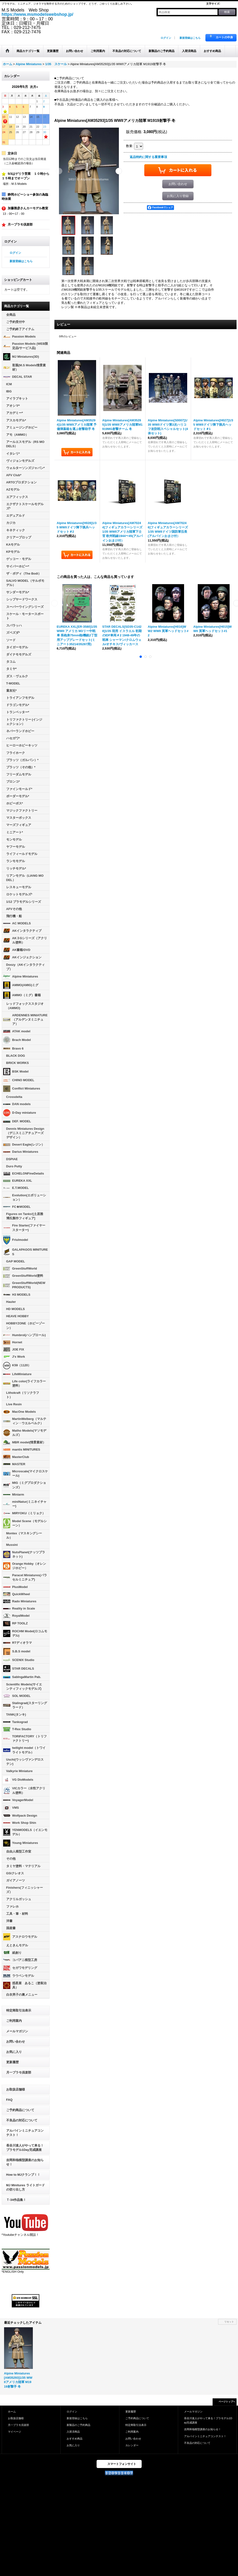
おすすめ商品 (74, 2438)
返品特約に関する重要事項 (148, 157)
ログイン (166, 37)
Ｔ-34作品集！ (16, 2200)
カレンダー (132, 2445)
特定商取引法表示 (18, 2010)
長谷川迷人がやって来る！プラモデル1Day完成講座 (25, 2148)
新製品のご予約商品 (78, 2424)
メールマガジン (17, 2031)
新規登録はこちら (190, 37)
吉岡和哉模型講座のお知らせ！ (25, 2162)
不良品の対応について (21, 2120)
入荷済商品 (73, 2431)
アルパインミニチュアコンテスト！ (25, 2133)
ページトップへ (227, 2401)
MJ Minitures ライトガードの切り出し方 (25, 2187)
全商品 (11, 314)
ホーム (12, 2411)
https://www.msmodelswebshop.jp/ (37, 14)
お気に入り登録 (178, 196)
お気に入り (14, 2052)
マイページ (14, 2431)
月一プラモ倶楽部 (18, 2072)
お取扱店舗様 (15, 2089)
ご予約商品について (20, 2110)
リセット (229, 2321)
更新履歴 (12, 2062)
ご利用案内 (14, 2020)
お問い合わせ (15, 2041)
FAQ (9, 2099)
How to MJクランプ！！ (23, 2174)
